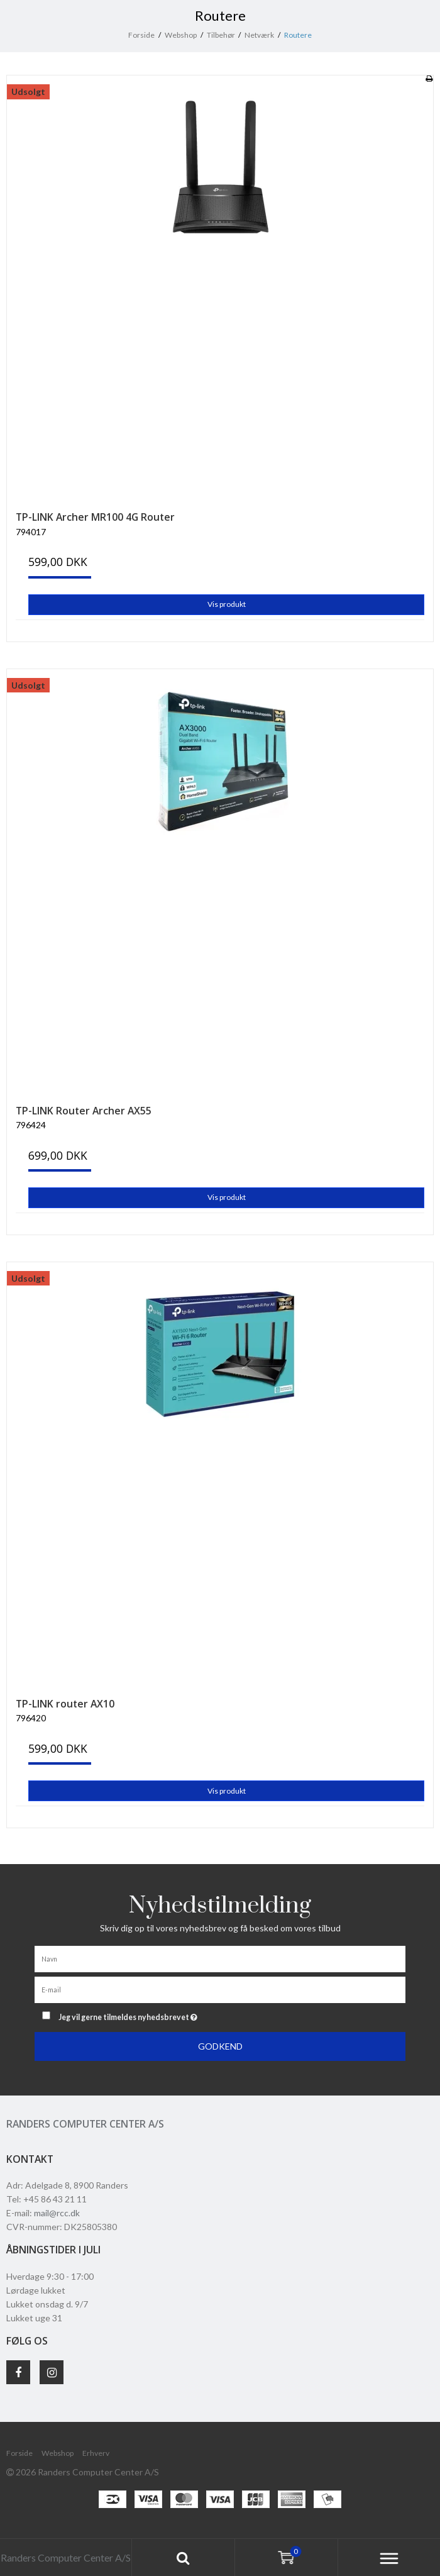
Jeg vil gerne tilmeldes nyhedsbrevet (159, 2014)
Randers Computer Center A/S (85, 2124)
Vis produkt (226, 604)
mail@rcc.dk (57, 2212)
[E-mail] (220, 1989)
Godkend (220, 2046)
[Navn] (220, 1958)
